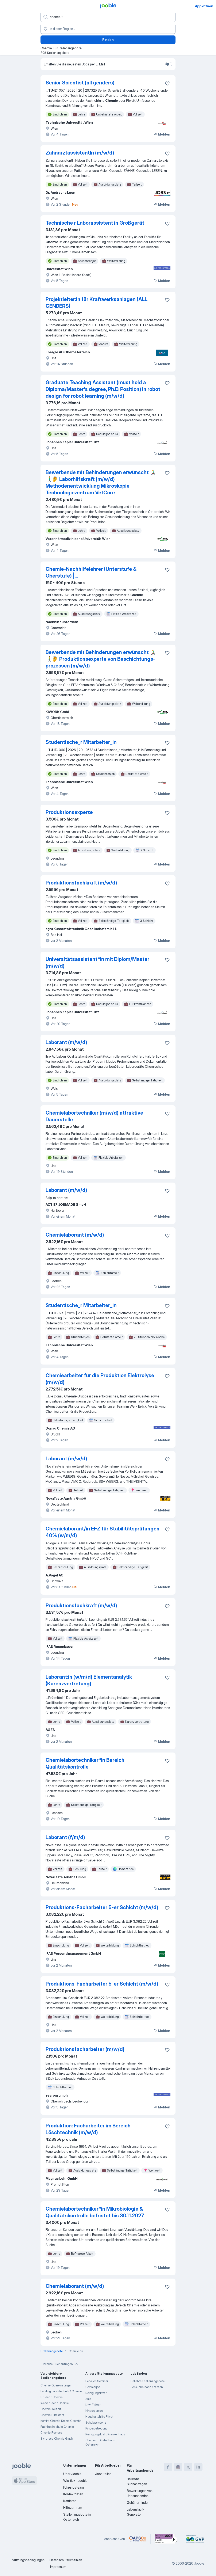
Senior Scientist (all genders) (80, 83)
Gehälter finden (138, 2502)
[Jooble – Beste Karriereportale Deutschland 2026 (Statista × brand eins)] (166, 2539)
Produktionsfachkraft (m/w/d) (81, 883)
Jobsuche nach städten (147, 2387)
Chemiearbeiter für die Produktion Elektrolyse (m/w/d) (100, 1378)
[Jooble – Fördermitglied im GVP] (195, 2539)
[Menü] (6, 6)
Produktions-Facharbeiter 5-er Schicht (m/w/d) (102, 1907)
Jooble (199, 2563)
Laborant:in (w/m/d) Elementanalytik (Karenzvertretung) (89, 1680)
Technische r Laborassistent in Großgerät (95, 223)
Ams (88, 2399)
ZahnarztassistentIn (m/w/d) (80, 153)
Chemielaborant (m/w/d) (75, 1235)
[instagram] (178, 2467)
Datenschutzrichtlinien (66, 2560)
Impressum (58, 2567)
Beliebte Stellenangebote (148, 2381)
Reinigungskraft (96, 2393)
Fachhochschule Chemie (57, 2426)
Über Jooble (72, 2474)
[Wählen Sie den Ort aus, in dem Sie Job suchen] (108, 29)
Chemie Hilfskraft (52, 2415)
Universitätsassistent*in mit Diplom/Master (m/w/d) (97, 962)
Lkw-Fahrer (92, 2404)
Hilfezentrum (72, 2507)
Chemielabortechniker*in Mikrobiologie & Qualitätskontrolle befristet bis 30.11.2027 (95, 2212)
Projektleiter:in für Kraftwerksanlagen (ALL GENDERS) (96, 302)
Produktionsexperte (69, 812)
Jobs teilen (103, 2474)
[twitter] (188, 2467)
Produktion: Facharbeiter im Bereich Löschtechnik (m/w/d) (88, 2129)
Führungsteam (73, 2487)
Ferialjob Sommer (96, 2381)
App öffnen (204, 6)
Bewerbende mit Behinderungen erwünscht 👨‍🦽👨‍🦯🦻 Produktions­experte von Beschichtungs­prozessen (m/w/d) (101, 659)
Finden (108, 40)
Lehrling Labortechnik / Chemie (61, 2391)
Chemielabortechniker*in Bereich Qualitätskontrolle (85, 1763)
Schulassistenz (95, 2422)
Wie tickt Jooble (75, 2480)
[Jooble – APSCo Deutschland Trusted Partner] (137, 2539)
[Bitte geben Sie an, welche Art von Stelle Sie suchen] (108, 17)
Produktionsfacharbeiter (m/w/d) (85, 2049)
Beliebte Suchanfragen (60, 2364)
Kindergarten (94, 2410)
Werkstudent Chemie (54, 2403)
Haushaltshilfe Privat (99, 2416)
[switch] (168, 64)
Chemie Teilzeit (50, 2409)
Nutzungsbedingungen (28, 2560)
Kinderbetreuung (96, 2428)
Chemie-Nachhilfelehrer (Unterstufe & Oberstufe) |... (91, 572)
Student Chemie (51, 2397)
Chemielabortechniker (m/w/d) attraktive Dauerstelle (94, 1116)
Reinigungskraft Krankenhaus (105, 2434)
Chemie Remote (51, 2432)
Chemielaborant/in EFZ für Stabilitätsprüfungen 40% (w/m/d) (102, 1532)
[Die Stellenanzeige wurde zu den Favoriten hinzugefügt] (167, 83)
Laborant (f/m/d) (65, 1837)
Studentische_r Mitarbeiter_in (81, 742)
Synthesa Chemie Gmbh (56, 2438)
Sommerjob (92, 2387)
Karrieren (69, 2501)
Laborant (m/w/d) (66, 1042)
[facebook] (168, 2467)
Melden (161, 134)
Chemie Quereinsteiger (55, 2385)
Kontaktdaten (73, 2494)
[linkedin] (198, 2467)
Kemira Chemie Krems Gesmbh (60, 2421)
